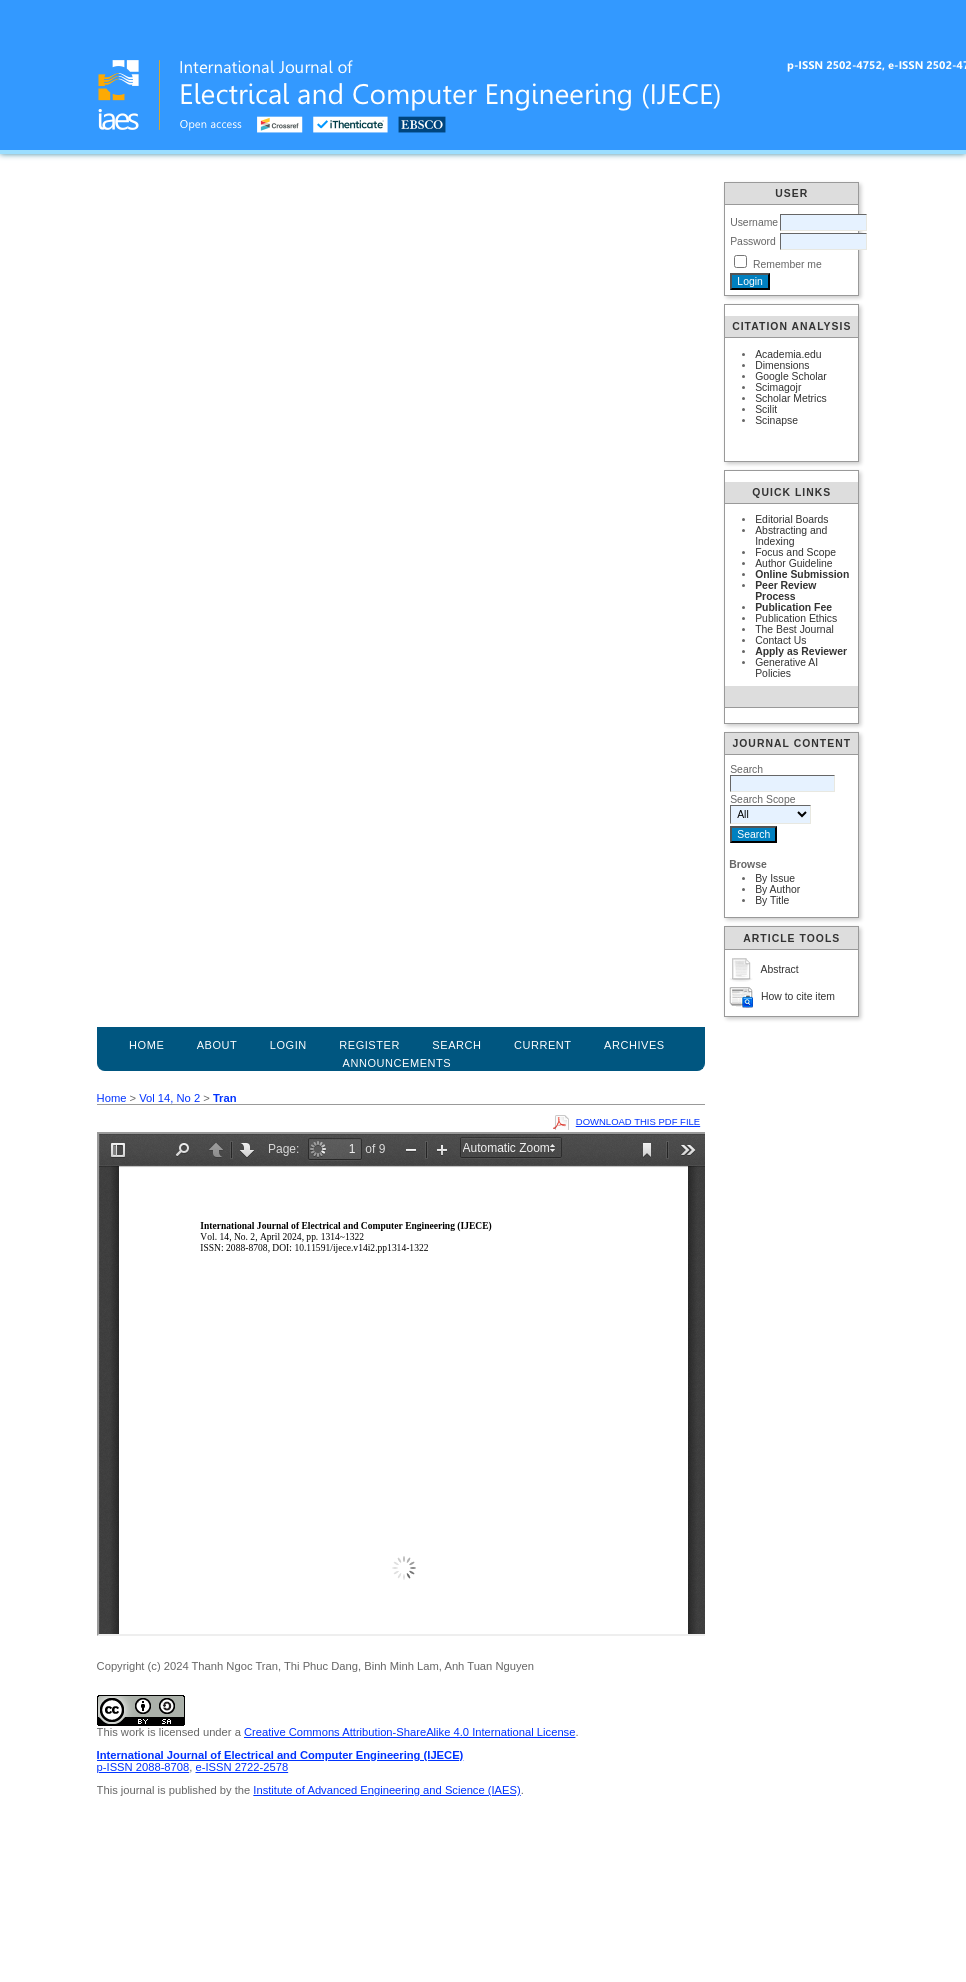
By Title (772, 900)
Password (753, 241)
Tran (225, 1098)
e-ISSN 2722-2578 (241, 1767)
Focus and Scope (795, 552)
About (217, 1045)
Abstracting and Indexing (791, 536)
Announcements (397, 1063)
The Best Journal (794, 629)
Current (543, 1045)
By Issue (775, 878)
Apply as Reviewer (801, 651)
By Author (777, 889)
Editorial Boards (791, 519)
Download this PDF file (638, 1121)
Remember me (787, 264)
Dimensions (782, 365)
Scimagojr (778, 387)
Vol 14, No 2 (169, 1098)
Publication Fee (793, 607)
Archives (634, 1045)
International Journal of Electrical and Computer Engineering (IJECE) (280, 1755)
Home (146, 1045)
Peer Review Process (785, 591)
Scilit (766, 409)
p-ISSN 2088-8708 (143, 1767)
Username (754, 222)
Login (288, 1045)
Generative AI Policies (786, 668)
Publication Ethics (796, 618)
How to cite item (798, 996)
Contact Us (780, 640)
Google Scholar (791, 376)
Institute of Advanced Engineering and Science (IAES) (386, 1790)
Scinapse (776, 420)
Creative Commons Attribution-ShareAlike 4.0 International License (409, 1732)
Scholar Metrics (791, 398)
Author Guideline (793, 563)
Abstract (780, 969)
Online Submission (802, 574)
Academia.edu (788, 354)
